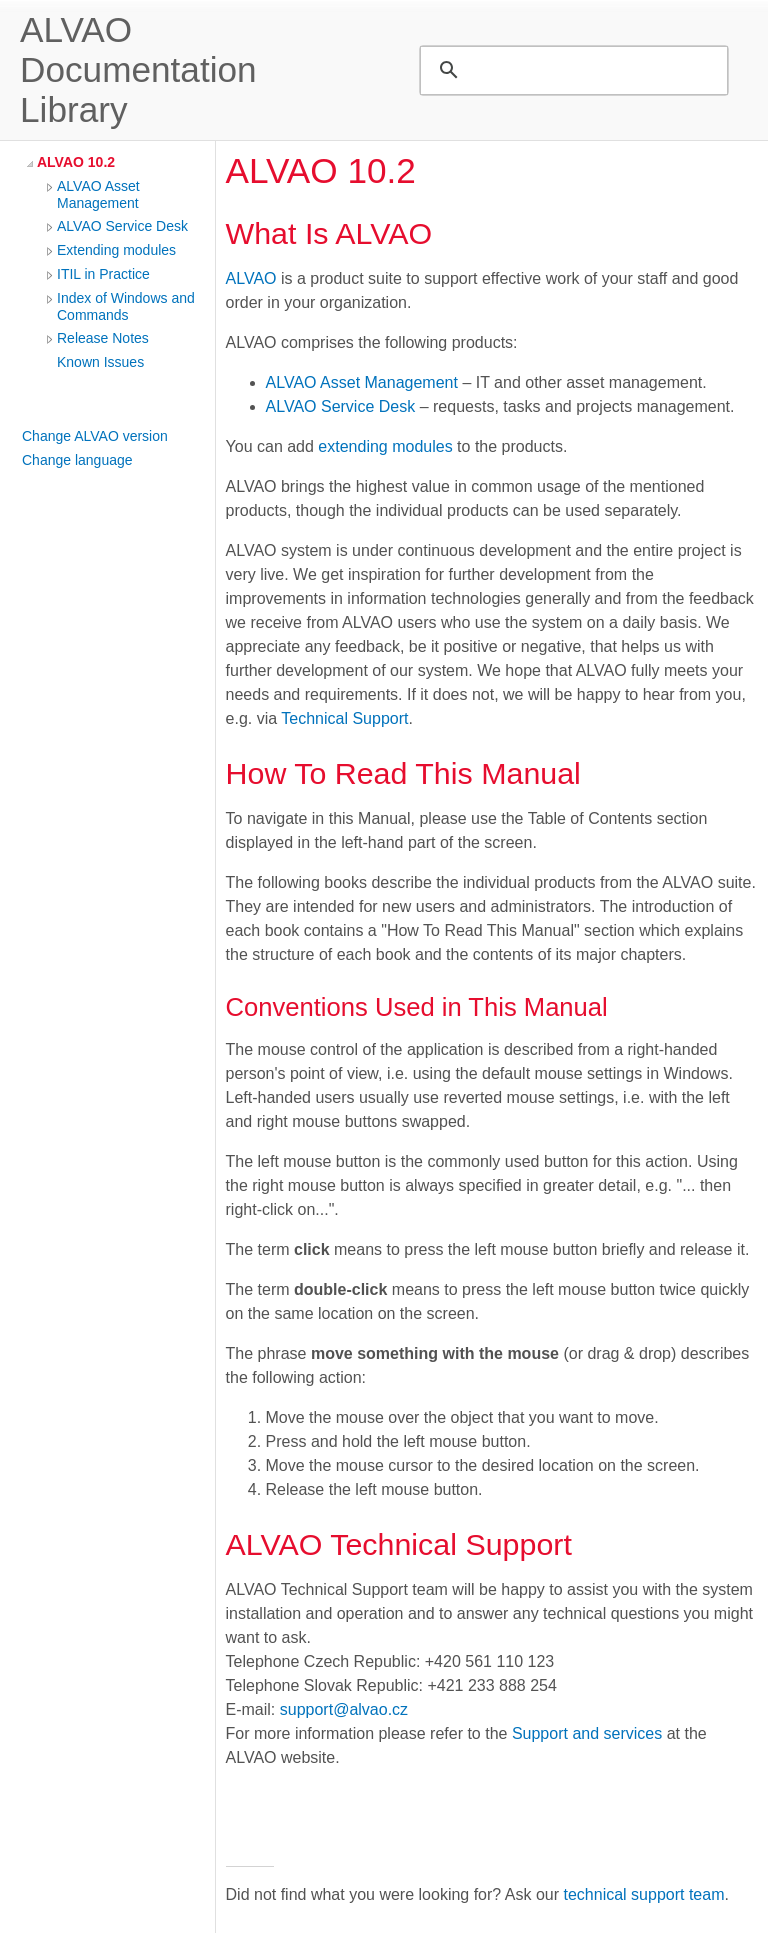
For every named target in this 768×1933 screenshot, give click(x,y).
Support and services (587, 1733)
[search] (571, 70)
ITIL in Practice (103, 274)
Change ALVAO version (95, 436)
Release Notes (103, 338)
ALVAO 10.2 (76, 162)
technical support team (644, 1894)
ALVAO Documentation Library (138, 69)
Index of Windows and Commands (126, 306)
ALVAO (251, 278)
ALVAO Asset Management (98, 194)
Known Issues (100, 362)
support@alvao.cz (344, 1709)
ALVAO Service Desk (122, 226)
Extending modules (116, 250)
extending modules (385, 446)
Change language (77, 460)
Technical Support (344, 718)
